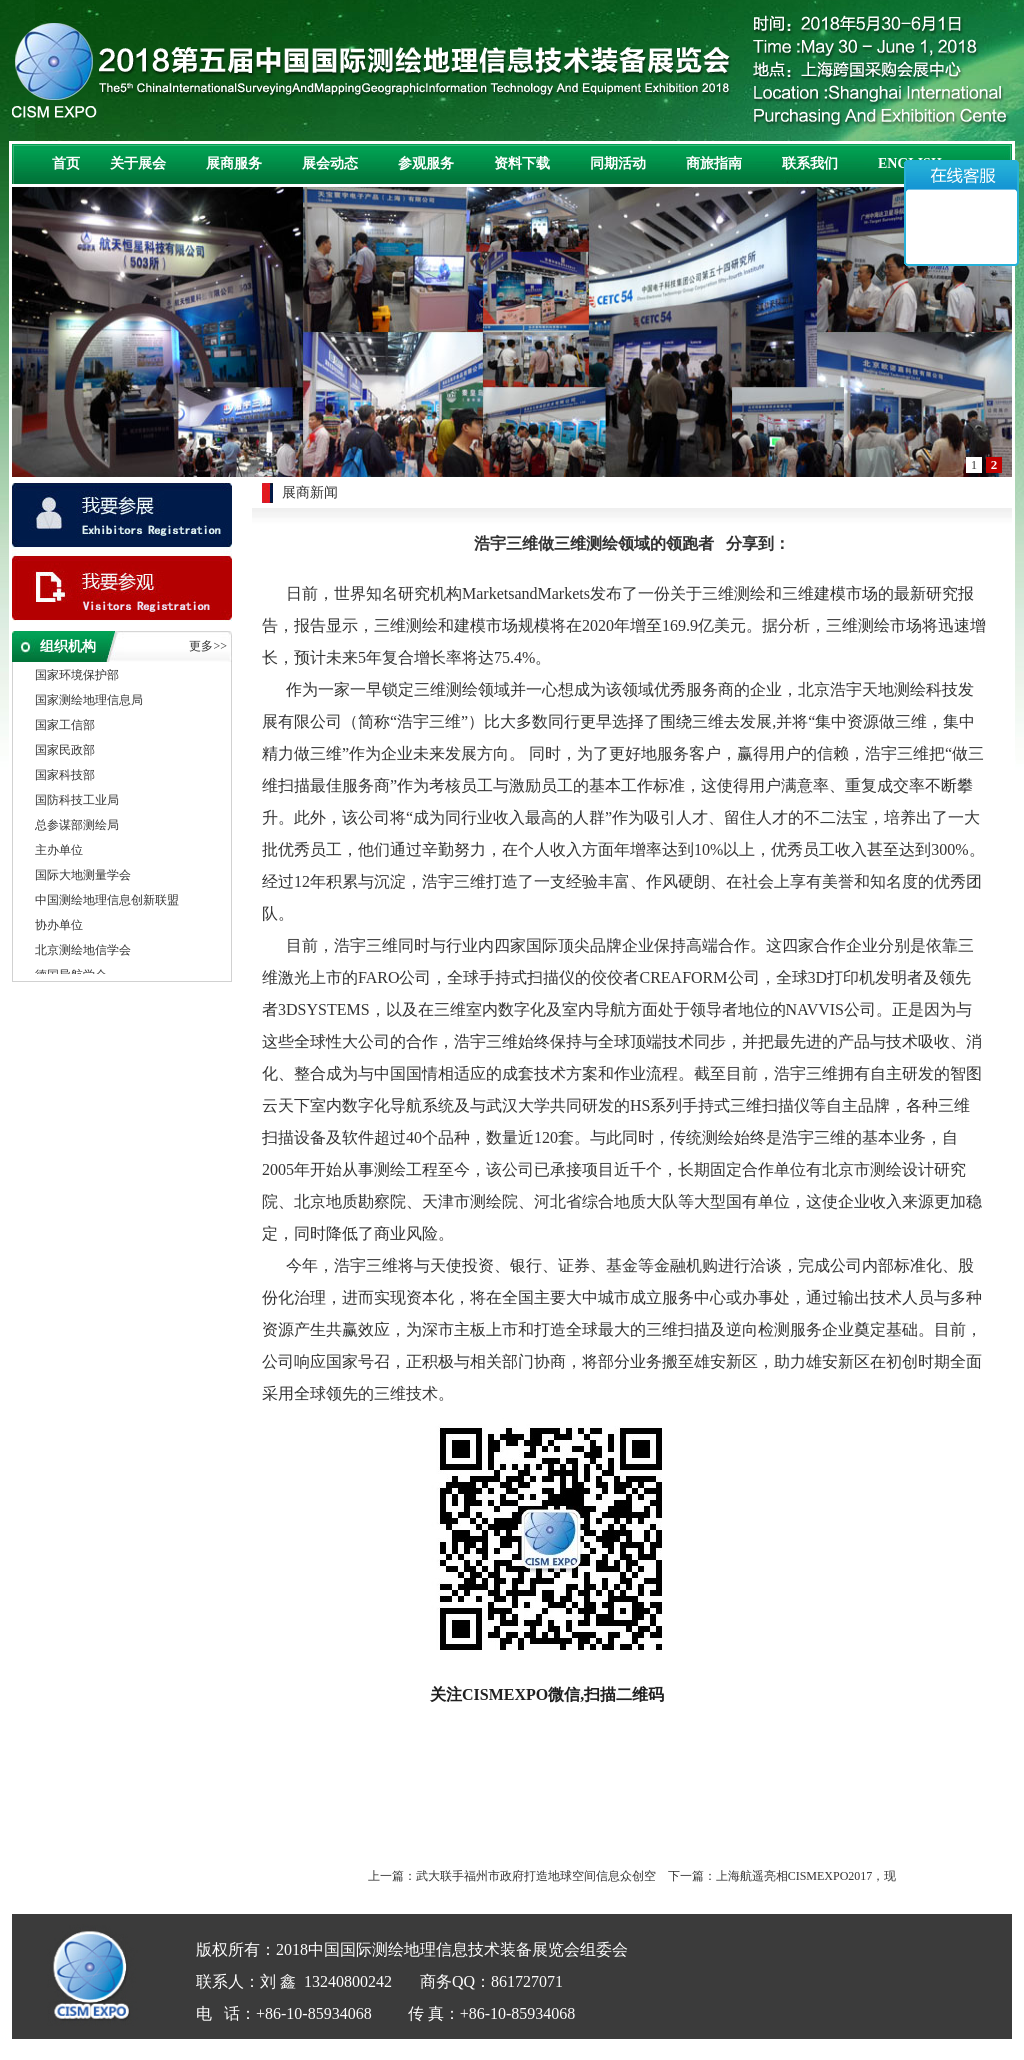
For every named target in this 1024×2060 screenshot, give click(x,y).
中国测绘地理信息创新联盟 (107, 902)
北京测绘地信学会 (83, 952)
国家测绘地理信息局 (89, 702)
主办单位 (59, 852)
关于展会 (138, 163)
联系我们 (810, 163)
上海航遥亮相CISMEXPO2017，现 (806, 1876)
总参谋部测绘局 (77, 827)
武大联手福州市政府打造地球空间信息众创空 (536, 1876)
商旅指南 (714, 163)
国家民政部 (65, 752)
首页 (66, 163)
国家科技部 (65, 777)
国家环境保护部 (77, 677)
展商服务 (234, 163)
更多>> (208, 646)
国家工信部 (65, 727)
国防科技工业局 (77, 802)
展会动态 (330, 163)
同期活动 (618, 163)
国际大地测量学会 (83, 877)
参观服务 (426, 163)
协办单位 (59, 927)
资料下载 (522, 163)
